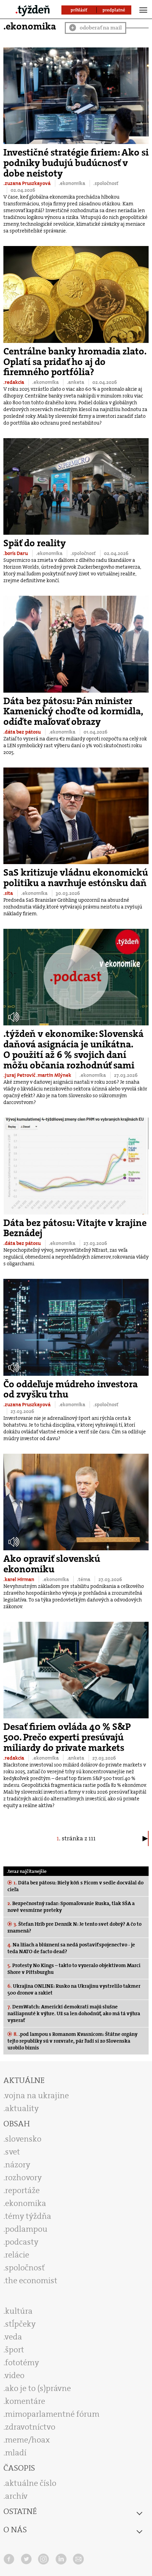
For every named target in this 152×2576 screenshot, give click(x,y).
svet (12, 2151)
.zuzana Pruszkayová (27, 183)
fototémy (22, 2362)
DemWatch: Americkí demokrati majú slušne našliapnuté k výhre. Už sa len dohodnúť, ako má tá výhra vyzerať (73, 2013)
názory (17, 2164)
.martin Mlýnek (54, 1075)
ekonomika (25, 2203)
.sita (8, 893)
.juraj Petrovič (19, 1075)
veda (13, 2336)
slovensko (23, 2138)
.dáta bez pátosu (22, 732)
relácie (17, 2254)
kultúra (19, 2311)
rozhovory (23, 2177)
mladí (15, 2452)
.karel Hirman (19, 1579)
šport (14, 2349)
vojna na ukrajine (37, 2095)
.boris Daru (16, 553)
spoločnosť (25, 2267)
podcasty (21, 2241)
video (14, 2375)
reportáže (22, 2190)
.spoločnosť (105, 183)
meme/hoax (27, 2439)
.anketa (76, 382)
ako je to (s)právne (38, 2388)
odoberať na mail (95, 27)
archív (16, 2496)
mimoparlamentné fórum (52, 2414)
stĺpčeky (20, 2323)
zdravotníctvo (30, 2426)
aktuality (22, 2108)
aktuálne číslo (30, 2483)
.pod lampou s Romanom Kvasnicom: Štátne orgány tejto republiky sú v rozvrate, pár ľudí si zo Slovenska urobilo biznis (72, 2041)
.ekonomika (72, 183)
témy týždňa (28, 2216)
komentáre (25, 2401)
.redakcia (14, 382)
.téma (84, 1579)
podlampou (26, 2229)
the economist (31, 2280)
